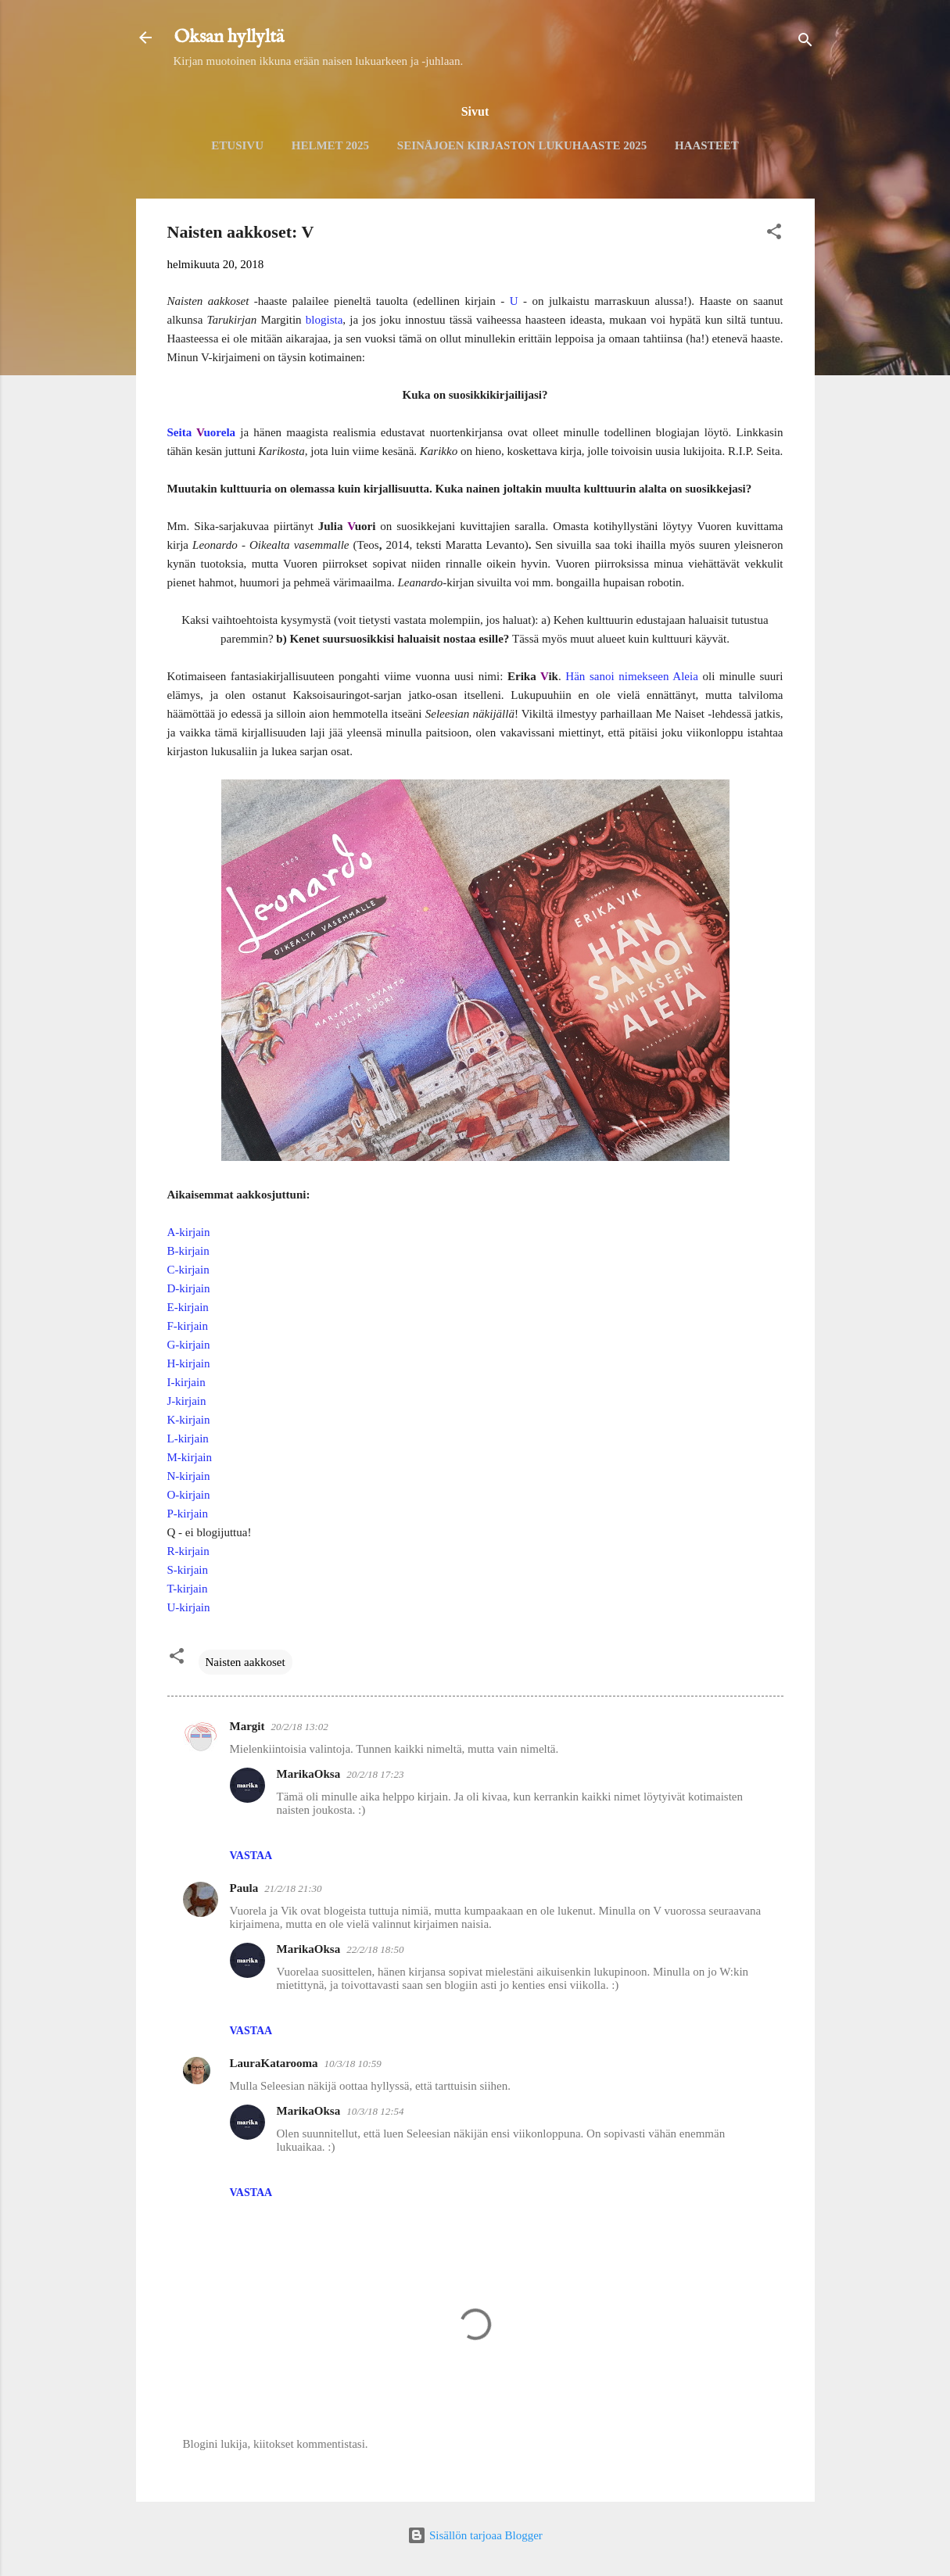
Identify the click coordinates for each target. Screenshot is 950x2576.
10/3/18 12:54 (374, 2111)
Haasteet (707, 145)
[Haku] (805, 42)
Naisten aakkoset (245, 1662)
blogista (324, 319)
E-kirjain (188, 1307)
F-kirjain (188, 1326)
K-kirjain (188, 1419)
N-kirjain (188, 1476)
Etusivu (237, 145)
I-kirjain (186, 1382)
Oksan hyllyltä (229, 37)
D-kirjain (188, 1288)
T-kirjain (187, 1588)
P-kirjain (188, 1513)
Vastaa (251, 1855)
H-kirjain (188, 1363)
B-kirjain (188, 1251)
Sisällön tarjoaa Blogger (475, 2535)
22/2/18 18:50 (374, 1949)
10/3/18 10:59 (353, 2063)
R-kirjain (188, 1551)
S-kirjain (188, 1570)
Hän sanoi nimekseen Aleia (631, 676)
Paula (244, 1888)
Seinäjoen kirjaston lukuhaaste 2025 (522, 145)
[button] (774, 234)
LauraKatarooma (274, 2063)
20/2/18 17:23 (374, 1774)
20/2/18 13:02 (299, 1726)
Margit (247, 1726)
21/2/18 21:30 (292, 1888)
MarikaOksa (309, 1774)
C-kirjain (188, 1269)
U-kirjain (188, 1607)
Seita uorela (201, 432)
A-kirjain (188, 1232)
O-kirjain (188, 1495)
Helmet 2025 (330, 145)
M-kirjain (190, 1457)
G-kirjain (188, 1344)
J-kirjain (186, 1401)
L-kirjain (188, 1438)
